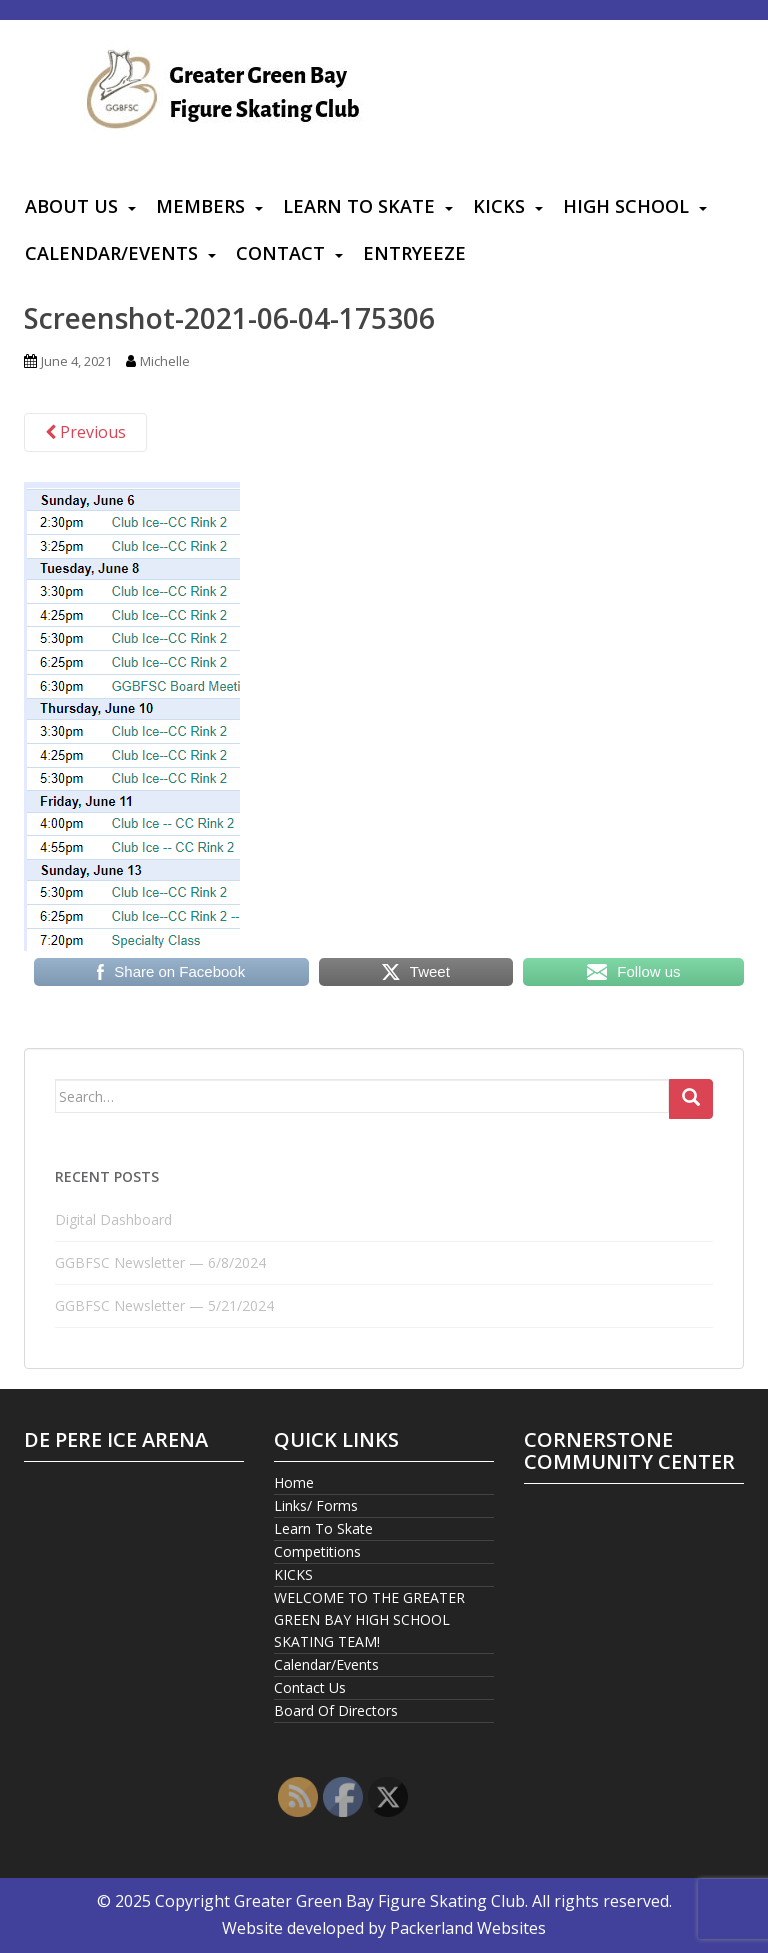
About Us (71, 206)
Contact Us (310, 1687)
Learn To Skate (359, 206)
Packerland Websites (468, 1928)
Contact (280, 253)
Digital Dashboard (113, 1219)
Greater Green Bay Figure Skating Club (379, 1901)
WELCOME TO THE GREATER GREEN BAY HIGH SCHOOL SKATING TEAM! (369, 1619)
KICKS (499, 206)
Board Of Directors (336, 1710)
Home (294, 1482)
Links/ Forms (316, 1505)
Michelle (165, 361)
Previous (85, 432)
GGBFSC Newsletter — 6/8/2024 (160, 1262)
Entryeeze (414, 253)
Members (200, 206)
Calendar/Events (111, 253)
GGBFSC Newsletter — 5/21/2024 (164, 1305)
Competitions (317, 1551)
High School (626, 206)
